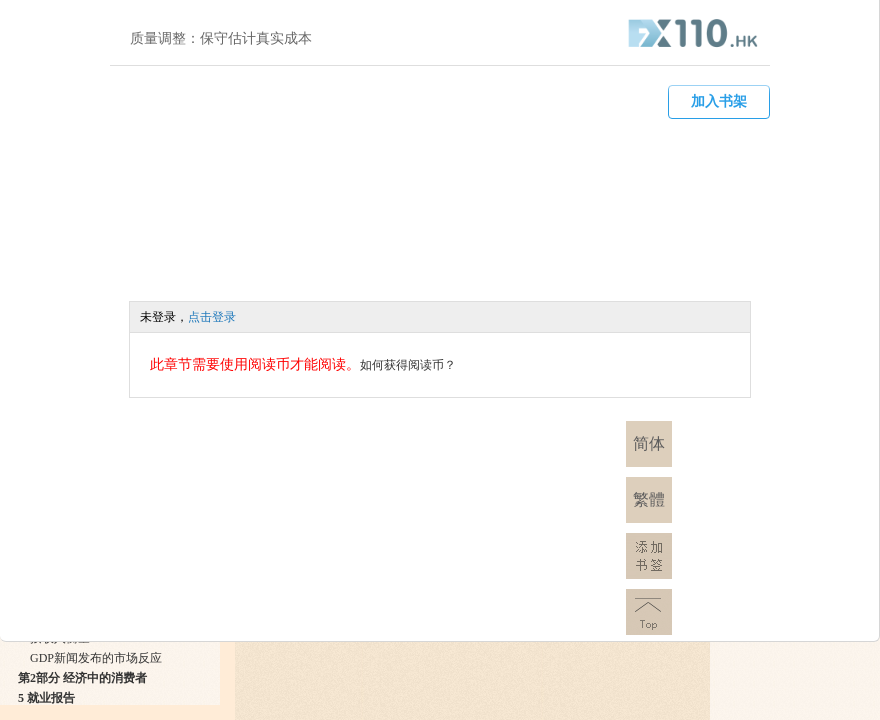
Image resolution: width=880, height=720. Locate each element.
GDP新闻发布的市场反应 (96, 658)
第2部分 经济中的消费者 (82, 678)
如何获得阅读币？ (408, 365)
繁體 (649, 499)
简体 (649, 443)
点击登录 (212, 317)
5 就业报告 (46, 698)
